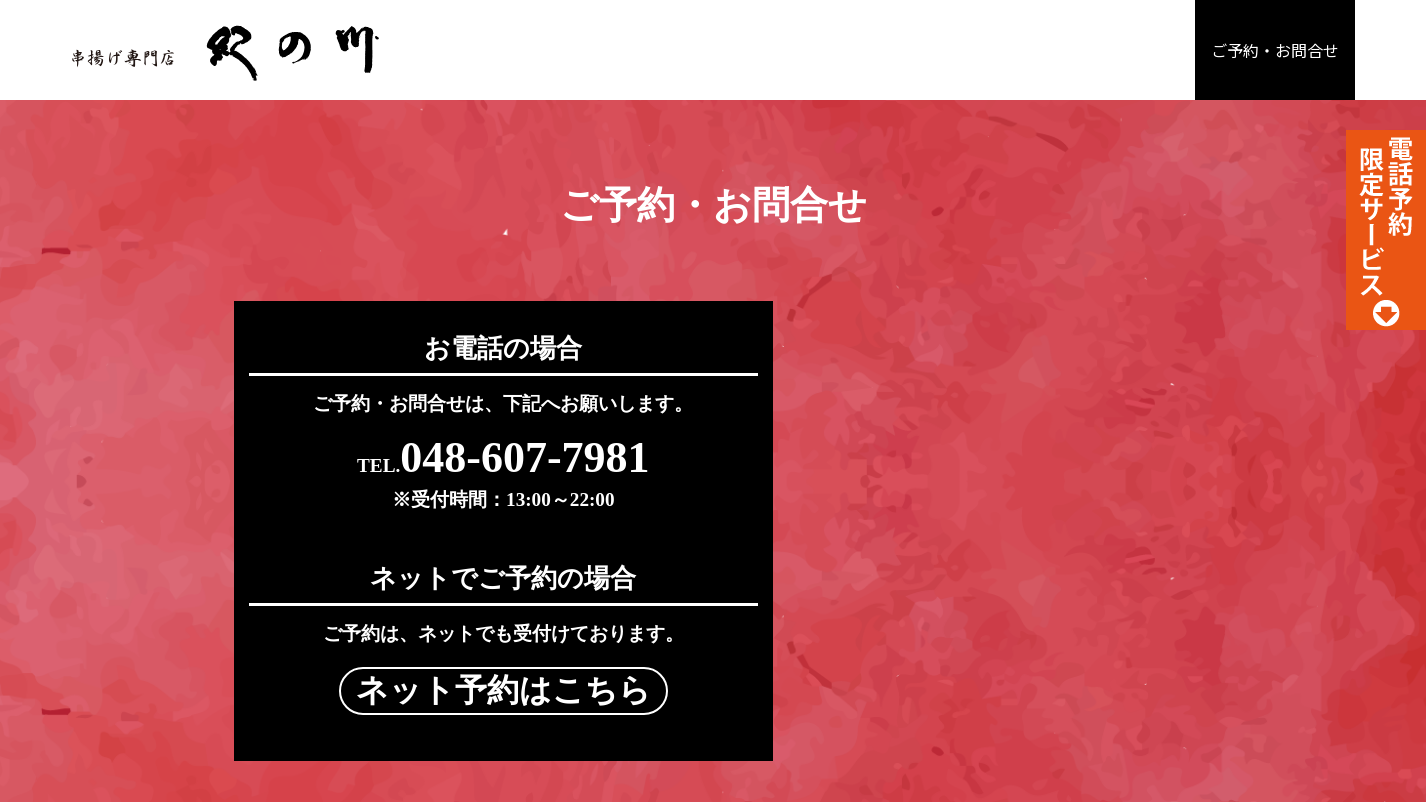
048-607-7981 (462, 461)
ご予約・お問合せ (1275, 50)
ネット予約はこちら (963, 464)
